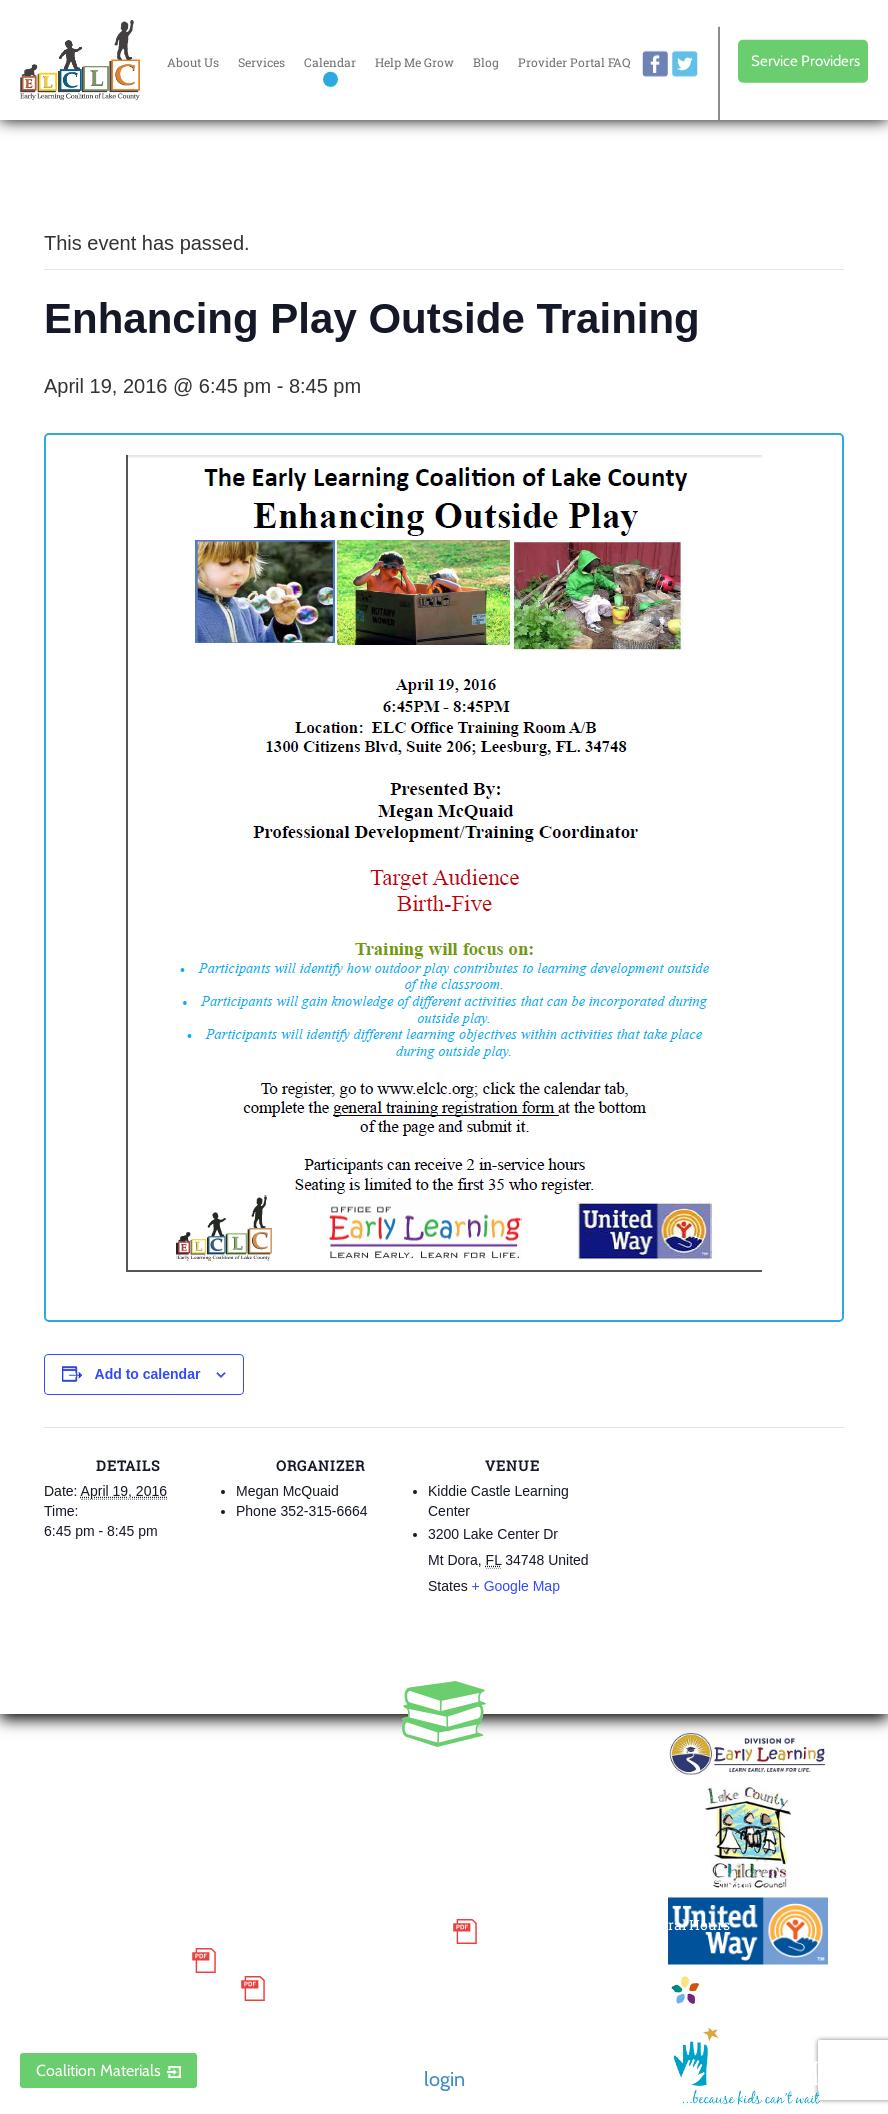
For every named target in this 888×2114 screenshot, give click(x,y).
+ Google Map (516, 1586)
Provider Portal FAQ (574, 62)
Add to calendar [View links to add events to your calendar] (148, 1374)
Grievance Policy (100, 1960)
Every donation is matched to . (763, 181)
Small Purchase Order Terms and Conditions (231, 1932)
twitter (685, 64)
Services (261, 62)
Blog (486, 62)
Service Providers (805, 61)
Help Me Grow (414, 62)
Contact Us (518, 1824)
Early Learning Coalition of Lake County (80, 60)
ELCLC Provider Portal (125, 2018)
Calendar (330, 62)
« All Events (89, 176)
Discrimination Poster (125, 1989)
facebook (655, 64)
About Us (193, 62)
